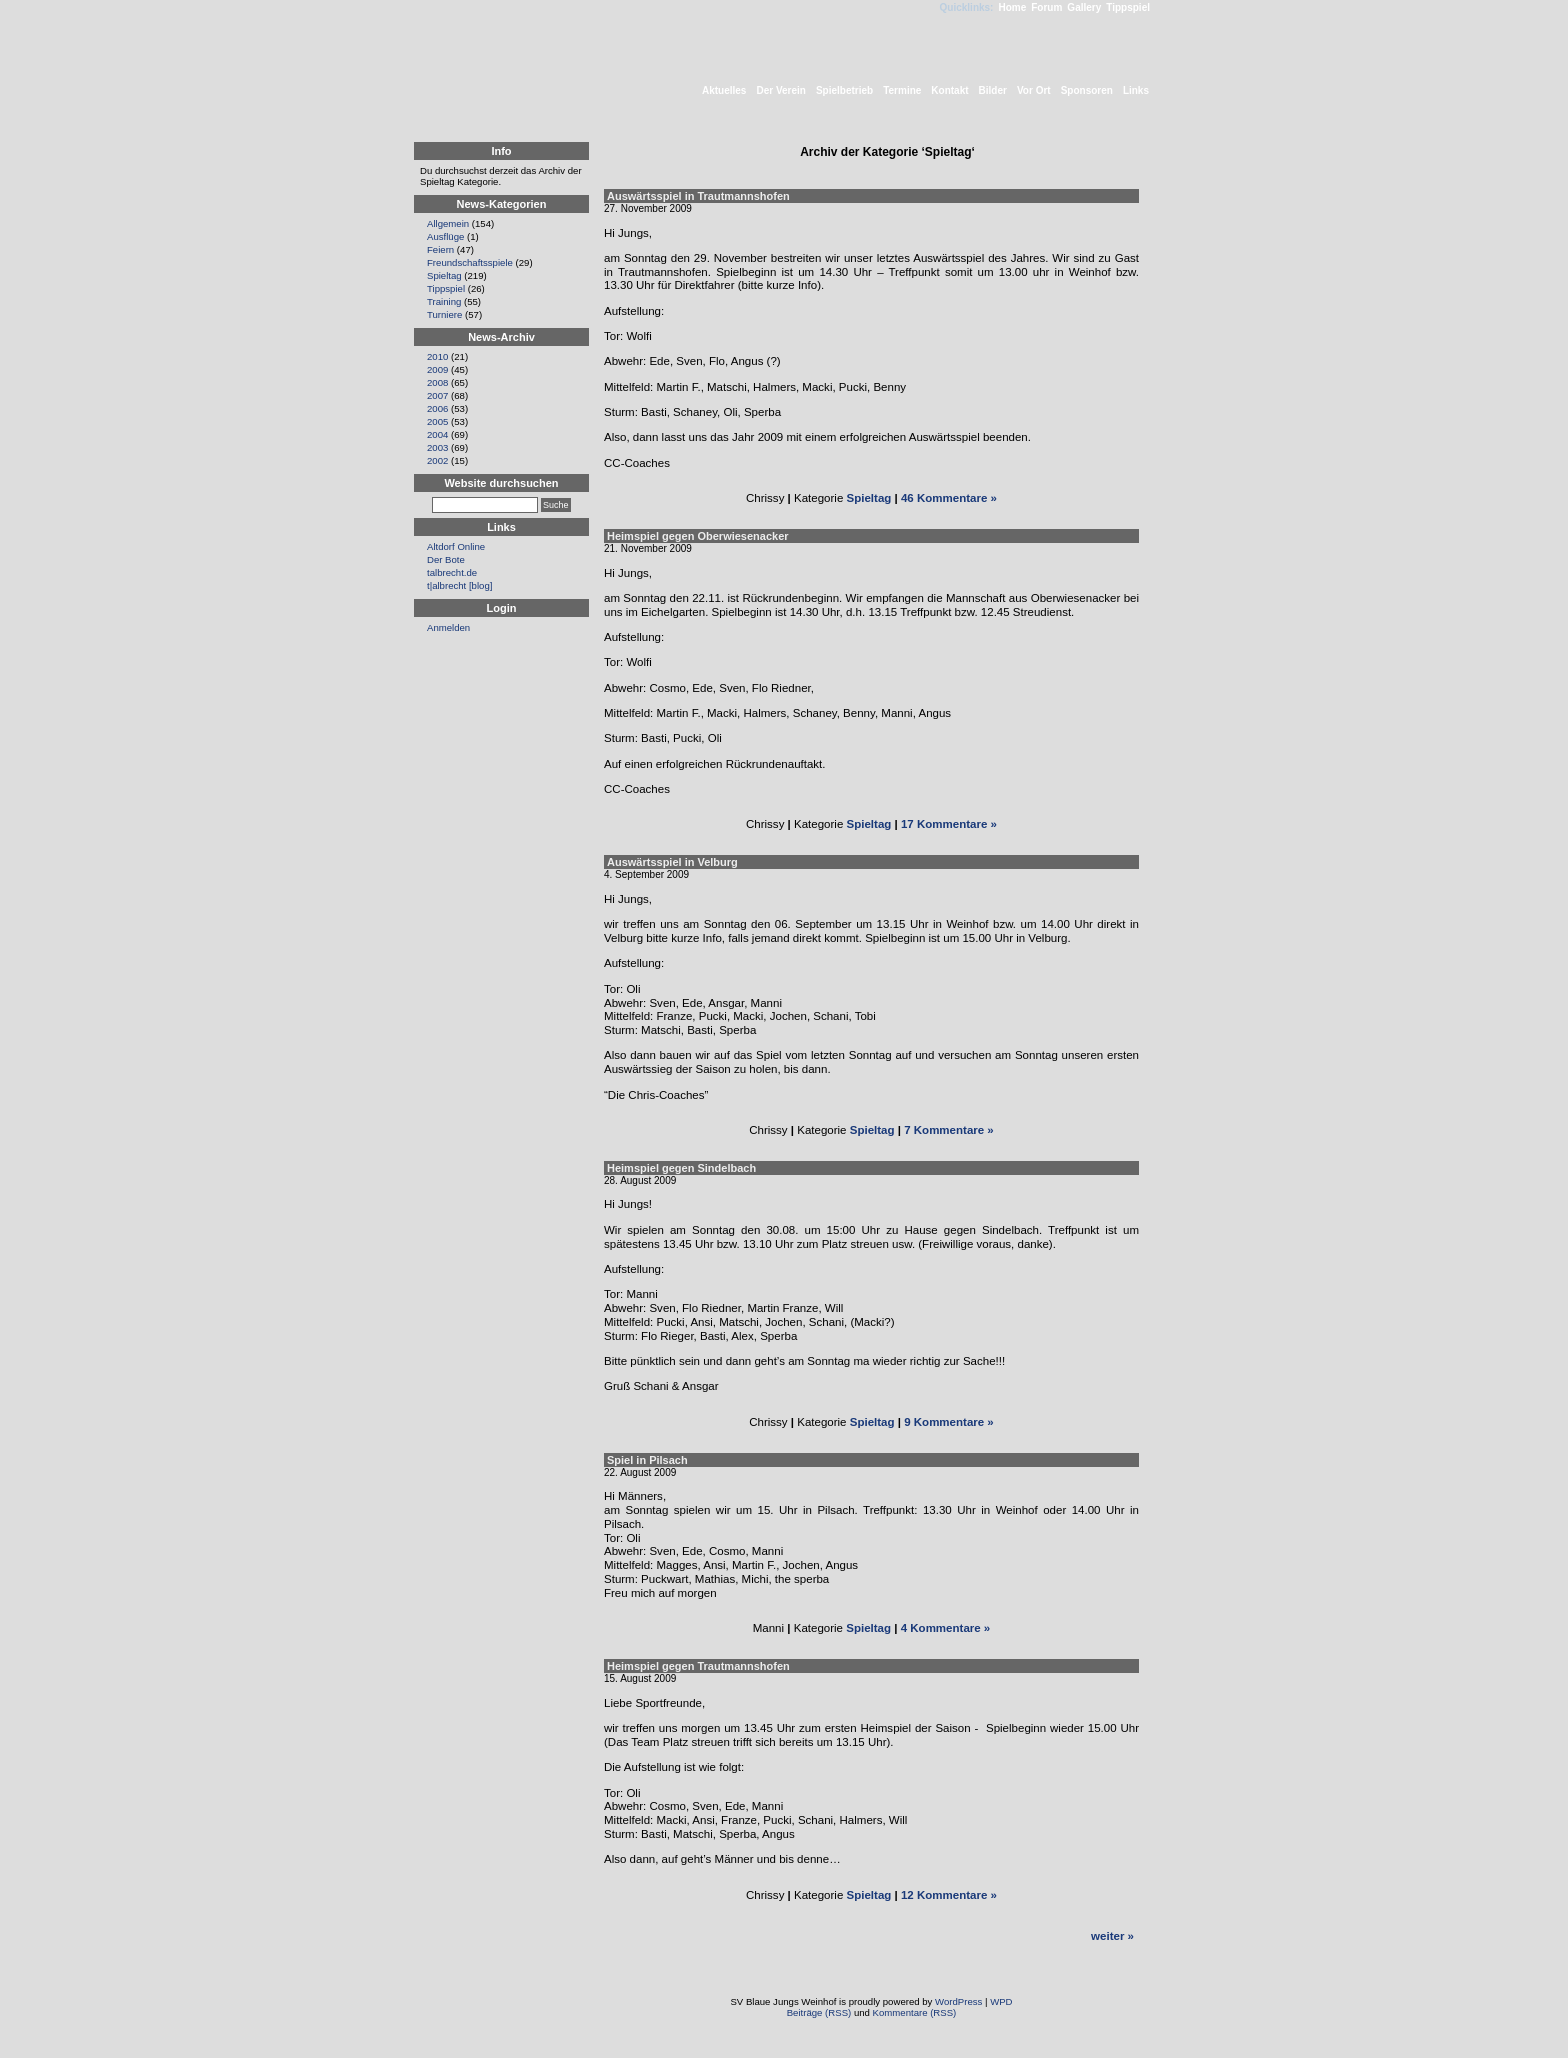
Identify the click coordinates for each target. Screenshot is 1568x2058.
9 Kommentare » (949, 1422)
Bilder (993, 90)
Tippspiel (1128, 7)
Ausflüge (445, 236)
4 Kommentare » (946, 1628)
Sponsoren (1087, 90)
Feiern (440, 249)
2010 (437, 356)
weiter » (1112, 1936)
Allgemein (448, 223)
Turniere (444, 314)
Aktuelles (724, 90)
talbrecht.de (452, 572)
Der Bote (446, 559)
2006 (437, 408)
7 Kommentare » (949, 1130)
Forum (1046, 7)
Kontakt (949, 90)
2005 (437, 421)
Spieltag (869, 498)
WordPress (958, 2001)
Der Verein (780, 90)
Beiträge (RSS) (819, 2012)
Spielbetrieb (844, 90)
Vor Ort (1034, 90)
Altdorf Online (456, 546)
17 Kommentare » (949, 824)
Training (444, 301)
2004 (437, 434)
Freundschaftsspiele (470, 262)
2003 (437, 447)
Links (1136, 90)
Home (1012, 7)
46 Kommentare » (949, 498)
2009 (437, 369)
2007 (437, 395)
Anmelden (448, 627)
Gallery (1084, 7)
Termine (902, 90)
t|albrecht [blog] (459, 585)
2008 (437, 382)
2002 (437, 460)
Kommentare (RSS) (915, 2012)
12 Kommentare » (949, 1895)
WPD (1001, 2001)
